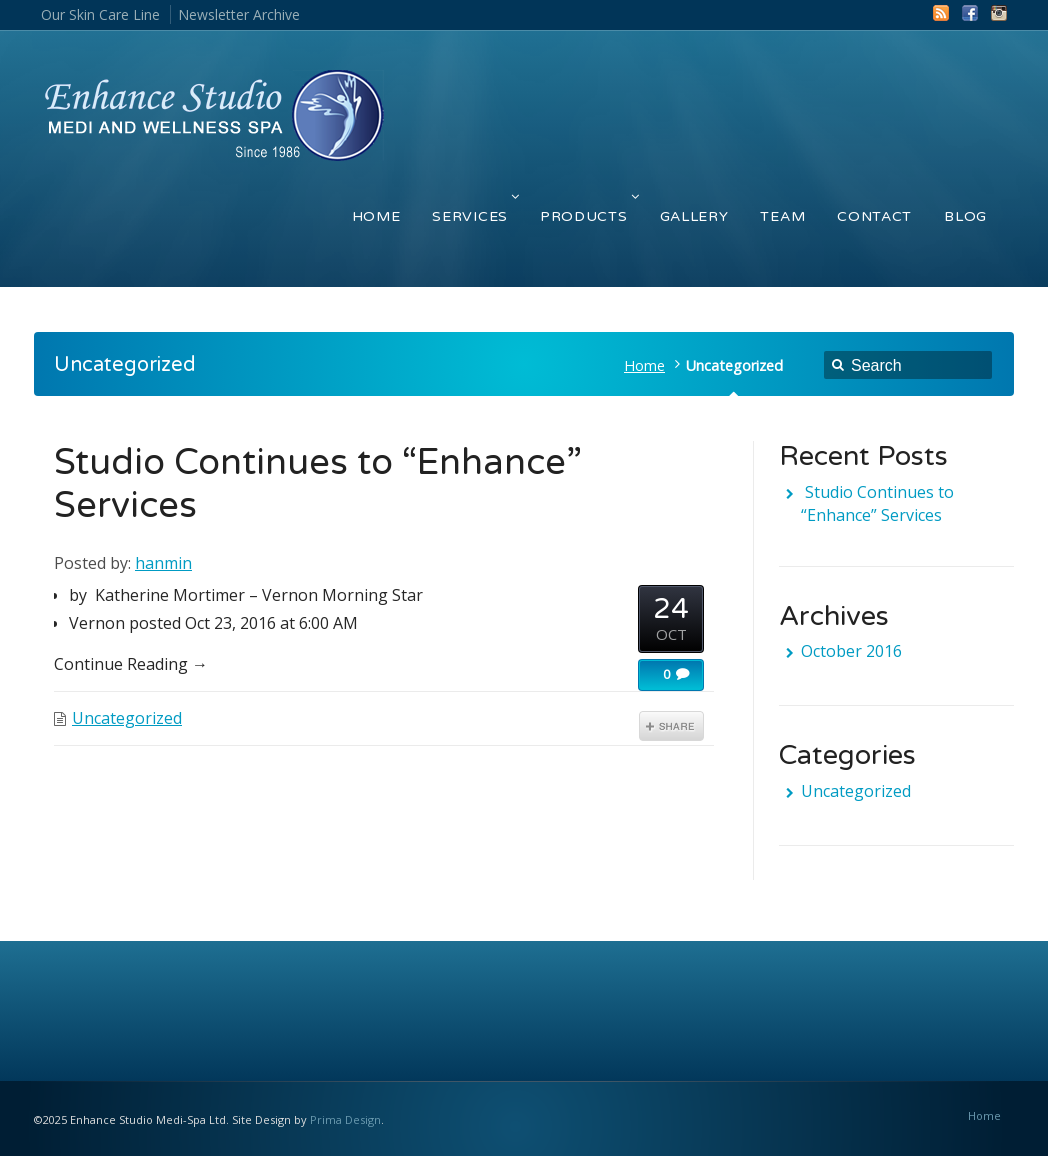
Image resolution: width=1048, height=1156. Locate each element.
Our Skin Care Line (100, 14)
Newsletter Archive (239, 14)
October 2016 (851, 651)
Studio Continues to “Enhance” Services (877, 503)
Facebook (970, 13)
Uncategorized (127, 718)
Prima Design (345, 1119)
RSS (941, 13)
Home (644, 365)
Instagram (999, 13)
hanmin (163, 563)
